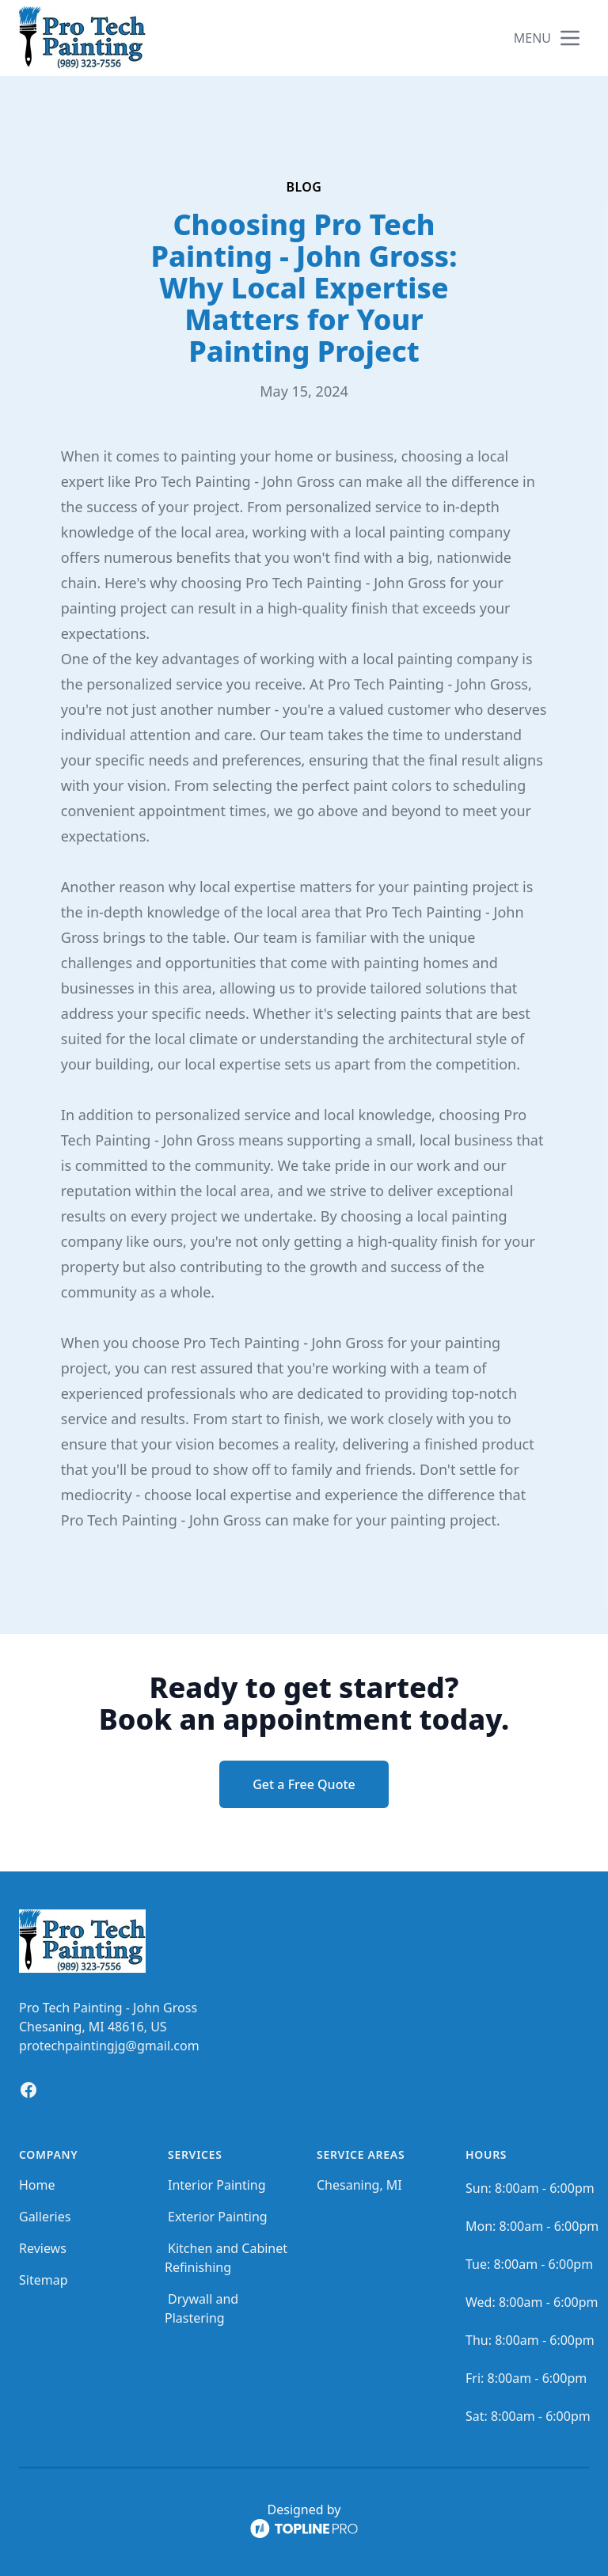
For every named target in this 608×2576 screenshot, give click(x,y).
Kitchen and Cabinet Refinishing (226, 2258)
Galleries (44, 2216)
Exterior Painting (218, 2216)
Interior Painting (217, 2185)
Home (37, 2185)
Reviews (42, 2248)
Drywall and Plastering (201, 2308)
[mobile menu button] (570, 38)
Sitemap (43, 2280)
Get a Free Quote (304, 1784)
